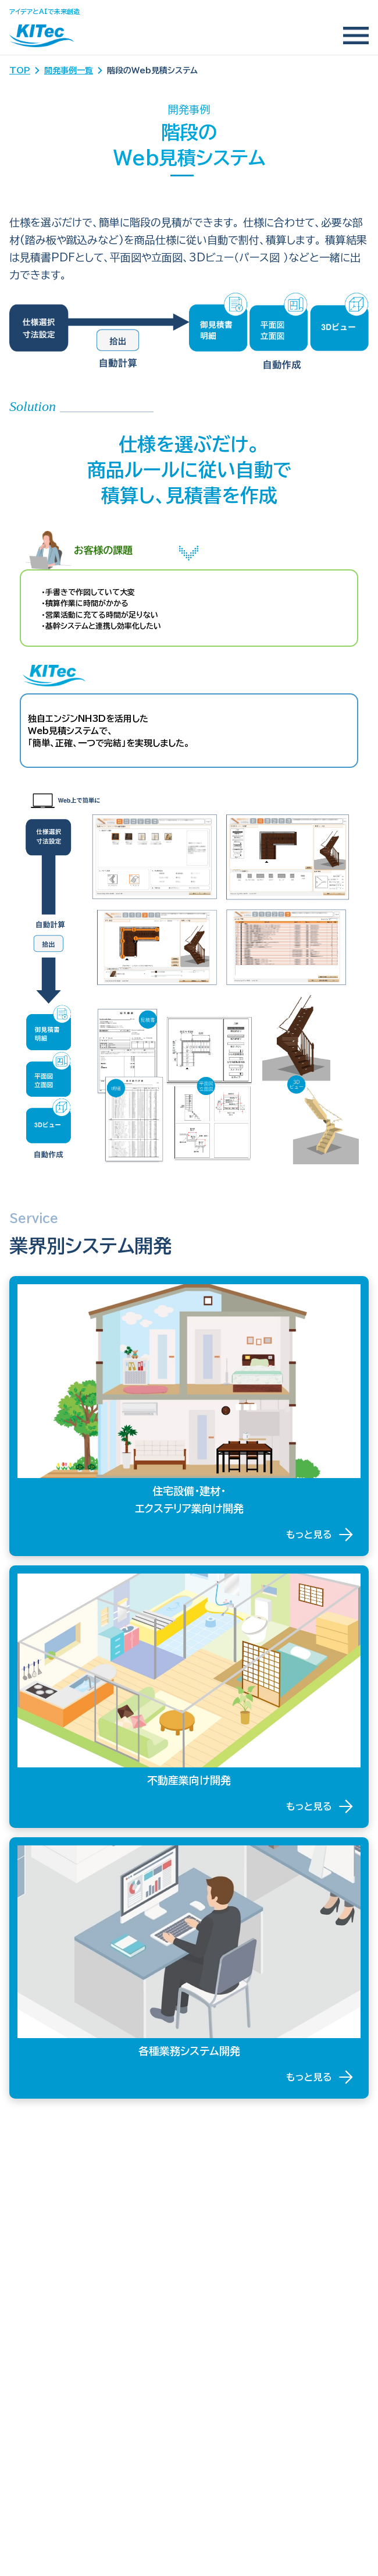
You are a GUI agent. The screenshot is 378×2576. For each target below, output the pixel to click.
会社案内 (28, 2349)
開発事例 (28, 2299)
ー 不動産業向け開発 (57, 2253)
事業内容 (28, 2212)
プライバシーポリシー (53, 2399)
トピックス (30, 2324)
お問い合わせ (37, 2374)
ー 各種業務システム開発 (65, 2274)
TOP (19, 70)
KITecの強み (39, 2187)
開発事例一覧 (68, 70)
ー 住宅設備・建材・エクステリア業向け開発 (101, 2233)
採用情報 (28, 2424)
